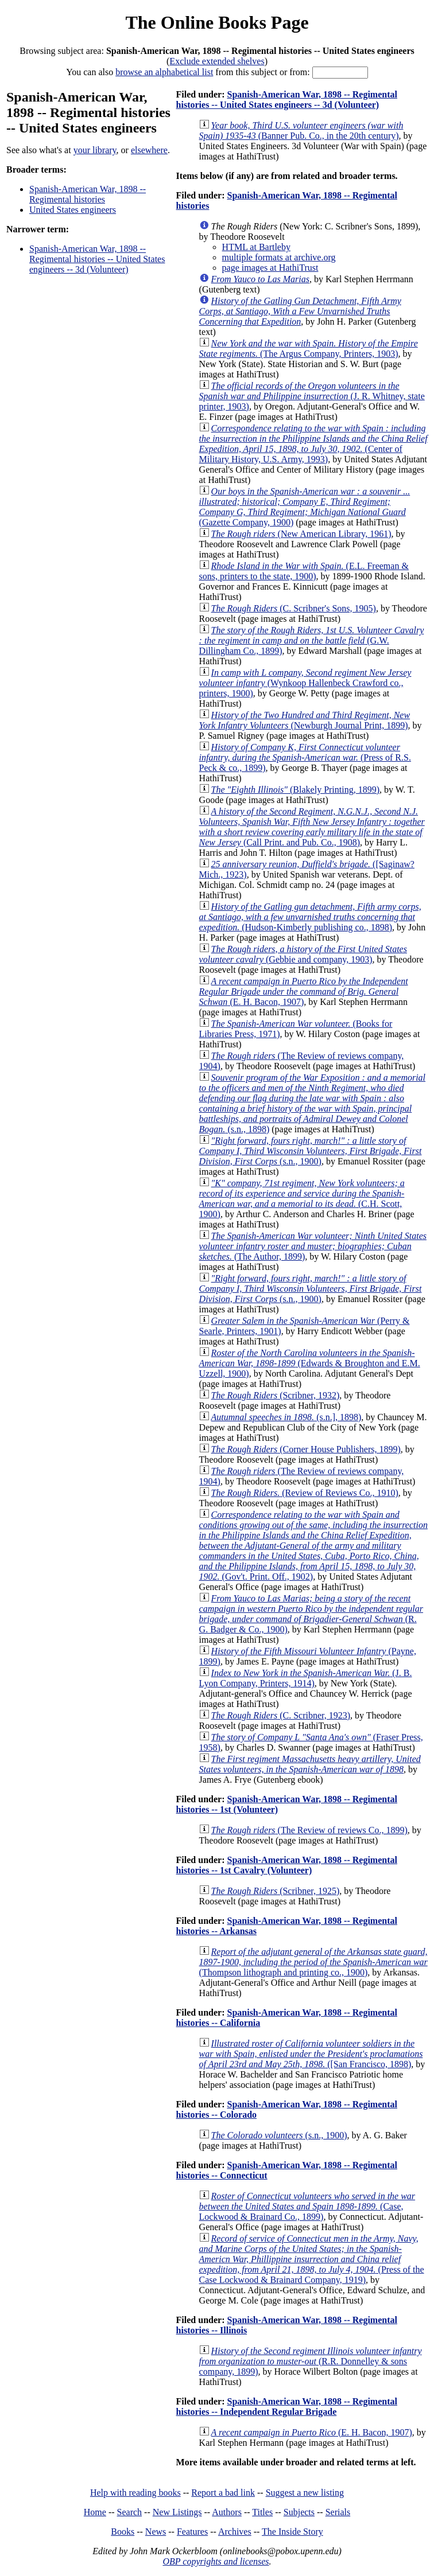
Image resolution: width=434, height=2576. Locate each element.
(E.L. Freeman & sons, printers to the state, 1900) (304, 571)
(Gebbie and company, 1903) (303, 954)
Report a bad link (223, 2492)
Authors (227, 2512)
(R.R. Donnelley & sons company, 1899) (310, 2361)
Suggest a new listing (305, 2492)
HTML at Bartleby (256, 247)
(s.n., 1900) (310, 1151)
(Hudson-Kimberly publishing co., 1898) (310, 917)
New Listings (177, 2512)
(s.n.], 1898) (286, 1417)
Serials (338, 2512)
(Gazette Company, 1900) (304, 506)
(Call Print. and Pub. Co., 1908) (312, 826)
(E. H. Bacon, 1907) (303, 991)
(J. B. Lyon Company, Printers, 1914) (305, 1678)
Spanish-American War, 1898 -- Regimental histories (87, 194)
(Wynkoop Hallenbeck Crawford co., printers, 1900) (305, 683)
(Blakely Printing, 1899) (295, 789)
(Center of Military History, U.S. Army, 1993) (313, 443)
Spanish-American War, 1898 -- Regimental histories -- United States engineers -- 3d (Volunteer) (97, 259)
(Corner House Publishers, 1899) (306, 1449)
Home (95, 2512)
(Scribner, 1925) (275, 1891)
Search (129, 2512)
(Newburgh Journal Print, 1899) (304, 720)
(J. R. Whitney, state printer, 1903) (312, 396)
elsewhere (149, 150)
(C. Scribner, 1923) (280, 1715)
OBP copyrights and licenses (215, 2561)
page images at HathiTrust (270, 267)
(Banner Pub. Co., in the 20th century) (301, 130)
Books (122, 2531)
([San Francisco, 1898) (311, 2054)
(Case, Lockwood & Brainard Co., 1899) (307, 2206)
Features (192, 2531)
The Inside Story (292, 2531)
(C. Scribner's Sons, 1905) (293, 608)
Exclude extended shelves (216, 61)
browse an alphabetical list (164, 72)
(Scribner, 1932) (275, 1395)
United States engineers (72, 210)
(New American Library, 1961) (301, 534)
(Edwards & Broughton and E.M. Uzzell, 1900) (309, 1363)
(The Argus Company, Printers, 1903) (308, 348)
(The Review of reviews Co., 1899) (309, 1830)
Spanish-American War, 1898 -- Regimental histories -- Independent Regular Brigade (286, 2406)
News (155, 2531)
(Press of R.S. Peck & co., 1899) (305, 757)
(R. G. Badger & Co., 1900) (311, 1613)
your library (95, 150)
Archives (234, 2531)
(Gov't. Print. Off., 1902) (313, 1545)
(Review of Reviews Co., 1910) (304, 1493)
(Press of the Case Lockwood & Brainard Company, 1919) (311, 2259)
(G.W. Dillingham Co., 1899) (311, 640)
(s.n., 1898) (312, 1103)
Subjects (299, 2512)
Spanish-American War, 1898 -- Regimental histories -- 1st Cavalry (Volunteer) (286, 1865)
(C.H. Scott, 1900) (302, 1198)
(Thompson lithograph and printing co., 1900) (313, 1962)
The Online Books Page (216, 22)
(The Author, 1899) (313, 1246)
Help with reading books (135, 2492)
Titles (262, 2512)
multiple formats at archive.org (279, 257)
